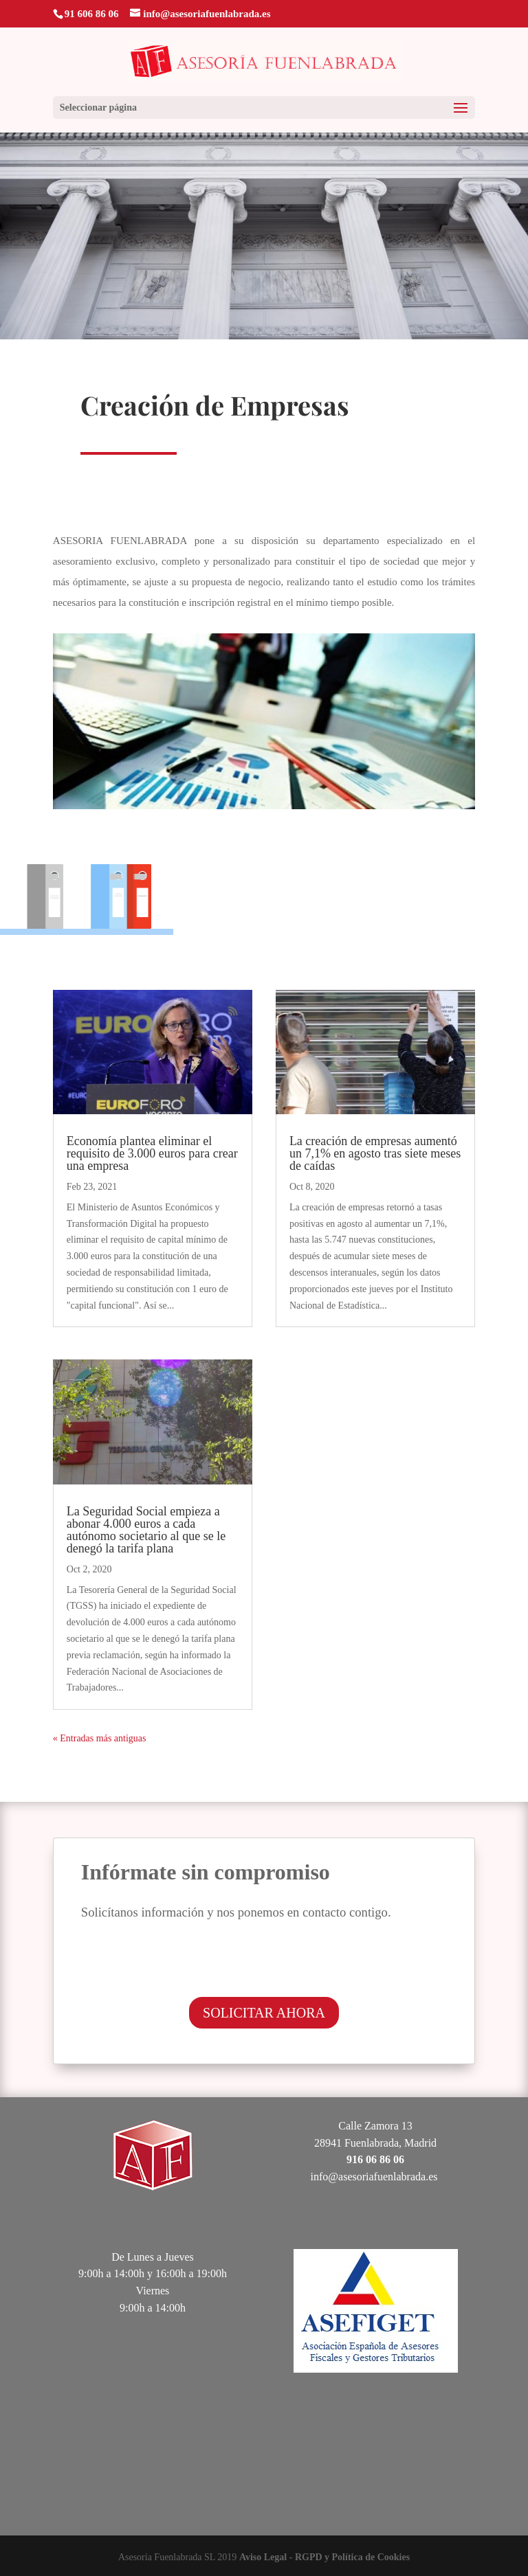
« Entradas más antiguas (99, 1738)
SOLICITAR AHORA (264, 2012)
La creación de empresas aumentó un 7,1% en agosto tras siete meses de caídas (375, 1153)
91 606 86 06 (92, 13)
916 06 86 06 (375, 2159)
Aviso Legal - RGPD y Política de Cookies (324, 2557)
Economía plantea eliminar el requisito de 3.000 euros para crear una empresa (152, 1153)
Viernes (153, 2290)
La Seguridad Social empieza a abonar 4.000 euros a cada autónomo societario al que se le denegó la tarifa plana (146, 1529)
